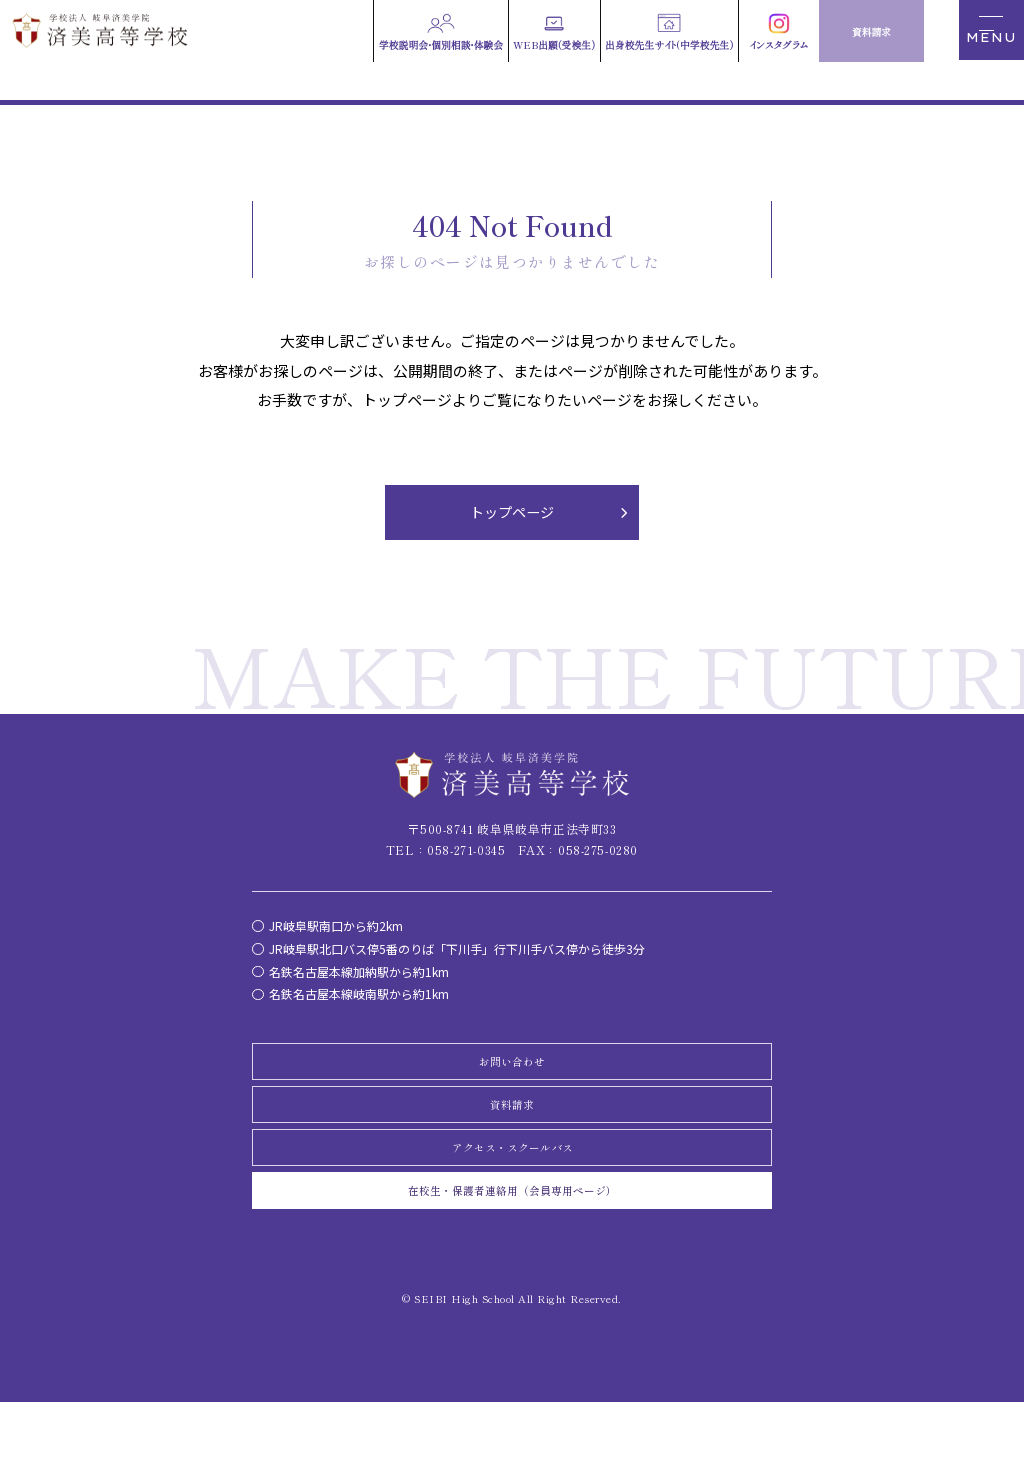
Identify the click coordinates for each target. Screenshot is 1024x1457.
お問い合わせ (512, 1075)
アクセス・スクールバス (512, 1185)
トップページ (512, 517)
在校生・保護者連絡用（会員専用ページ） (512, 1239)
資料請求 (512, 1130)
